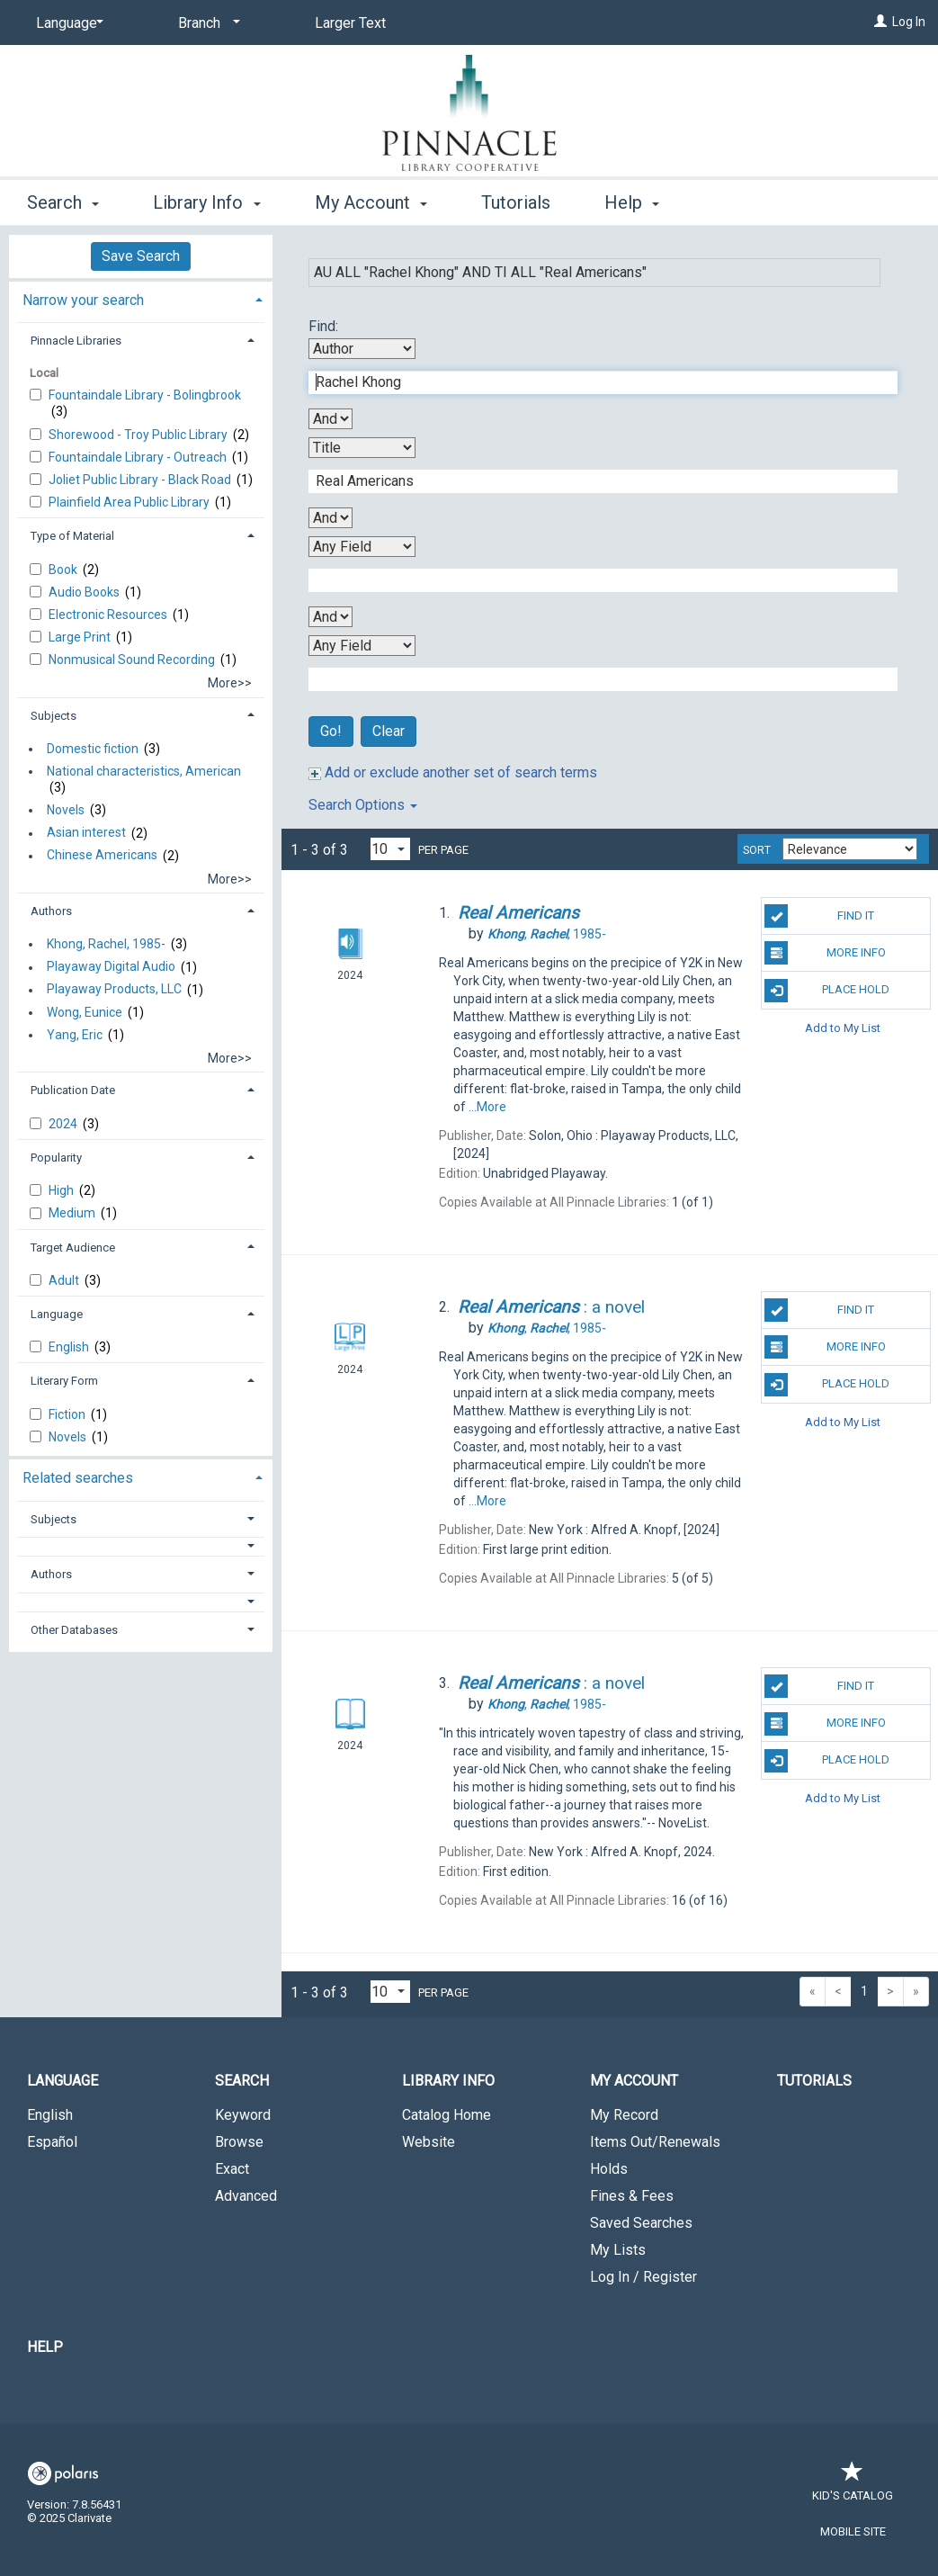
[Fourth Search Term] (593, 679)
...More (487, 1107)
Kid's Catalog (852, 2486)
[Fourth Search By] (361, 645)
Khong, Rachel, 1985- (106, 944)
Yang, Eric (75, 1035)
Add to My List (842, 1028)
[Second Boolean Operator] (330, 517)
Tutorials (515, 202)
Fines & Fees (632, 2195)
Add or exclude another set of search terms (452, 772)
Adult (65, 1280)
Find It (819, 916)
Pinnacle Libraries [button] (76, 340)
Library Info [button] (206, 202)
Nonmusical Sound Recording (133, 659)
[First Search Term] (593, 382)
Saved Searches (641, 2222)
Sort (757, 850)
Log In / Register (643, 2276)
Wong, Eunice (84, 1012)
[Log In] (880, 21)
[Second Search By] (361, 447)
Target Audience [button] (73, 1247)
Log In (908, 21)
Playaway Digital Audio (111, 967)
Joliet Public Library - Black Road (141, 479)
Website (428, 2141)
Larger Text (350, 22)
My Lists (618, 2249)
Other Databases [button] (74, 1630)
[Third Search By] (361, 546)
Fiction (68, 1414)
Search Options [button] (362, 804)
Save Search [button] (141, 256)
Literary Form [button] (64, 1380)
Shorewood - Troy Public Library (139, 434)
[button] (140, 1546)
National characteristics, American (144, 771)
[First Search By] (361, 348)
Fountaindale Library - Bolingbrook (145, 395)
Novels (66, 810)
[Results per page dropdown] (390, 849)
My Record (624, 2114)
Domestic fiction (92, 748)
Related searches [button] (77, 1477)
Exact (232, 2168)
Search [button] (63, 202)
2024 (64, 1124)
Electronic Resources (109, 614)
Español (52, 2141)
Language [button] (57, 1314)
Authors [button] (51, 911)
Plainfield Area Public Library (130, 502)
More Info (824, 953)
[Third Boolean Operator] (330, 616)
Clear (388, 731)
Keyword (243, 2114)
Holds (609, 2168)
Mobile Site (853, 2531)
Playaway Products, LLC (114, 990)
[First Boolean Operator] (330, 418)
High (62, 1190)
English (70, 1347)
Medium (73, 1213)
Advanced (246, 2195)
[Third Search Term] (593, 580)
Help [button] (631, 202)
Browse (239, 2141)
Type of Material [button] (72, 536)
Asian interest (86, 833)
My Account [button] (371, 202)
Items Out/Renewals (655, 2141)
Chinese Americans (102, 855)
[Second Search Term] (593, 481)
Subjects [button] (53, 716)
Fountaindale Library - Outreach (139, 457)
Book (64, 569)
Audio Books (85, 592)
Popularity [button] (56, 1157)
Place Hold (826, 990)
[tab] (140, 298)
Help (45, 2347)
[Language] (66, 23)
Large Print (81, 637)
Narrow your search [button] (83, 300)
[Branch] (206, 23)
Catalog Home (446, 2114)
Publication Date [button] (73, 1090)
